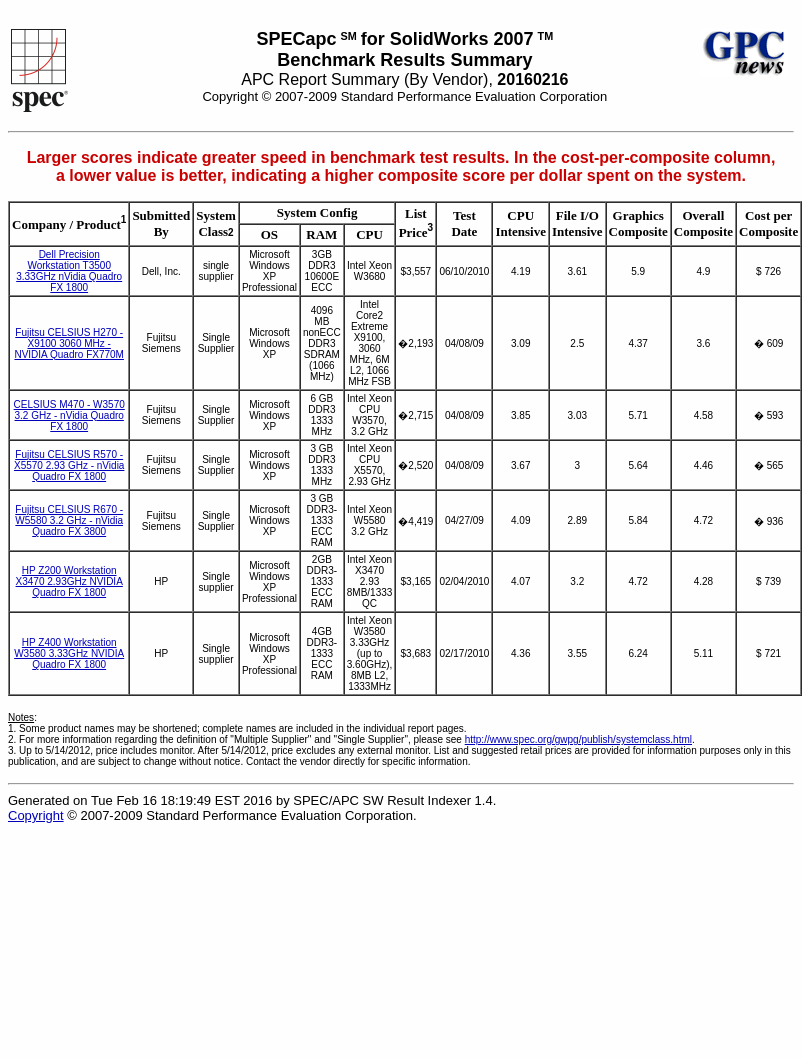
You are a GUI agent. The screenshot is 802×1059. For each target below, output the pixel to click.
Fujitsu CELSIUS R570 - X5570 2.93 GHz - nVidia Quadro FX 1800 (69, 465)
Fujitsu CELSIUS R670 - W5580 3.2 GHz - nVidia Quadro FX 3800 (69, 520)
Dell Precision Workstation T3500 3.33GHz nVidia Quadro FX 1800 (69, 271)
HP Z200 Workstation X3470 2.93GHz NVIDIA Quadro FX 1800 (69, 581)
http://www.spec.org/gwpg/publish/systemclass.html (578, 739)
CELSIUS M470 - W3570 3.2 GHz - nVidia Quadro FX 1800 (69, 415)
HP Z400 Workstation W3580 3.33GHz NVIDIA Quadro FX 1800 (69, 653)
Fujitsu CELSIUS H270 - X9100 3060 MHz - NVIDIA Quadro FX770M (69, 343)
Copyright (36, 815)
